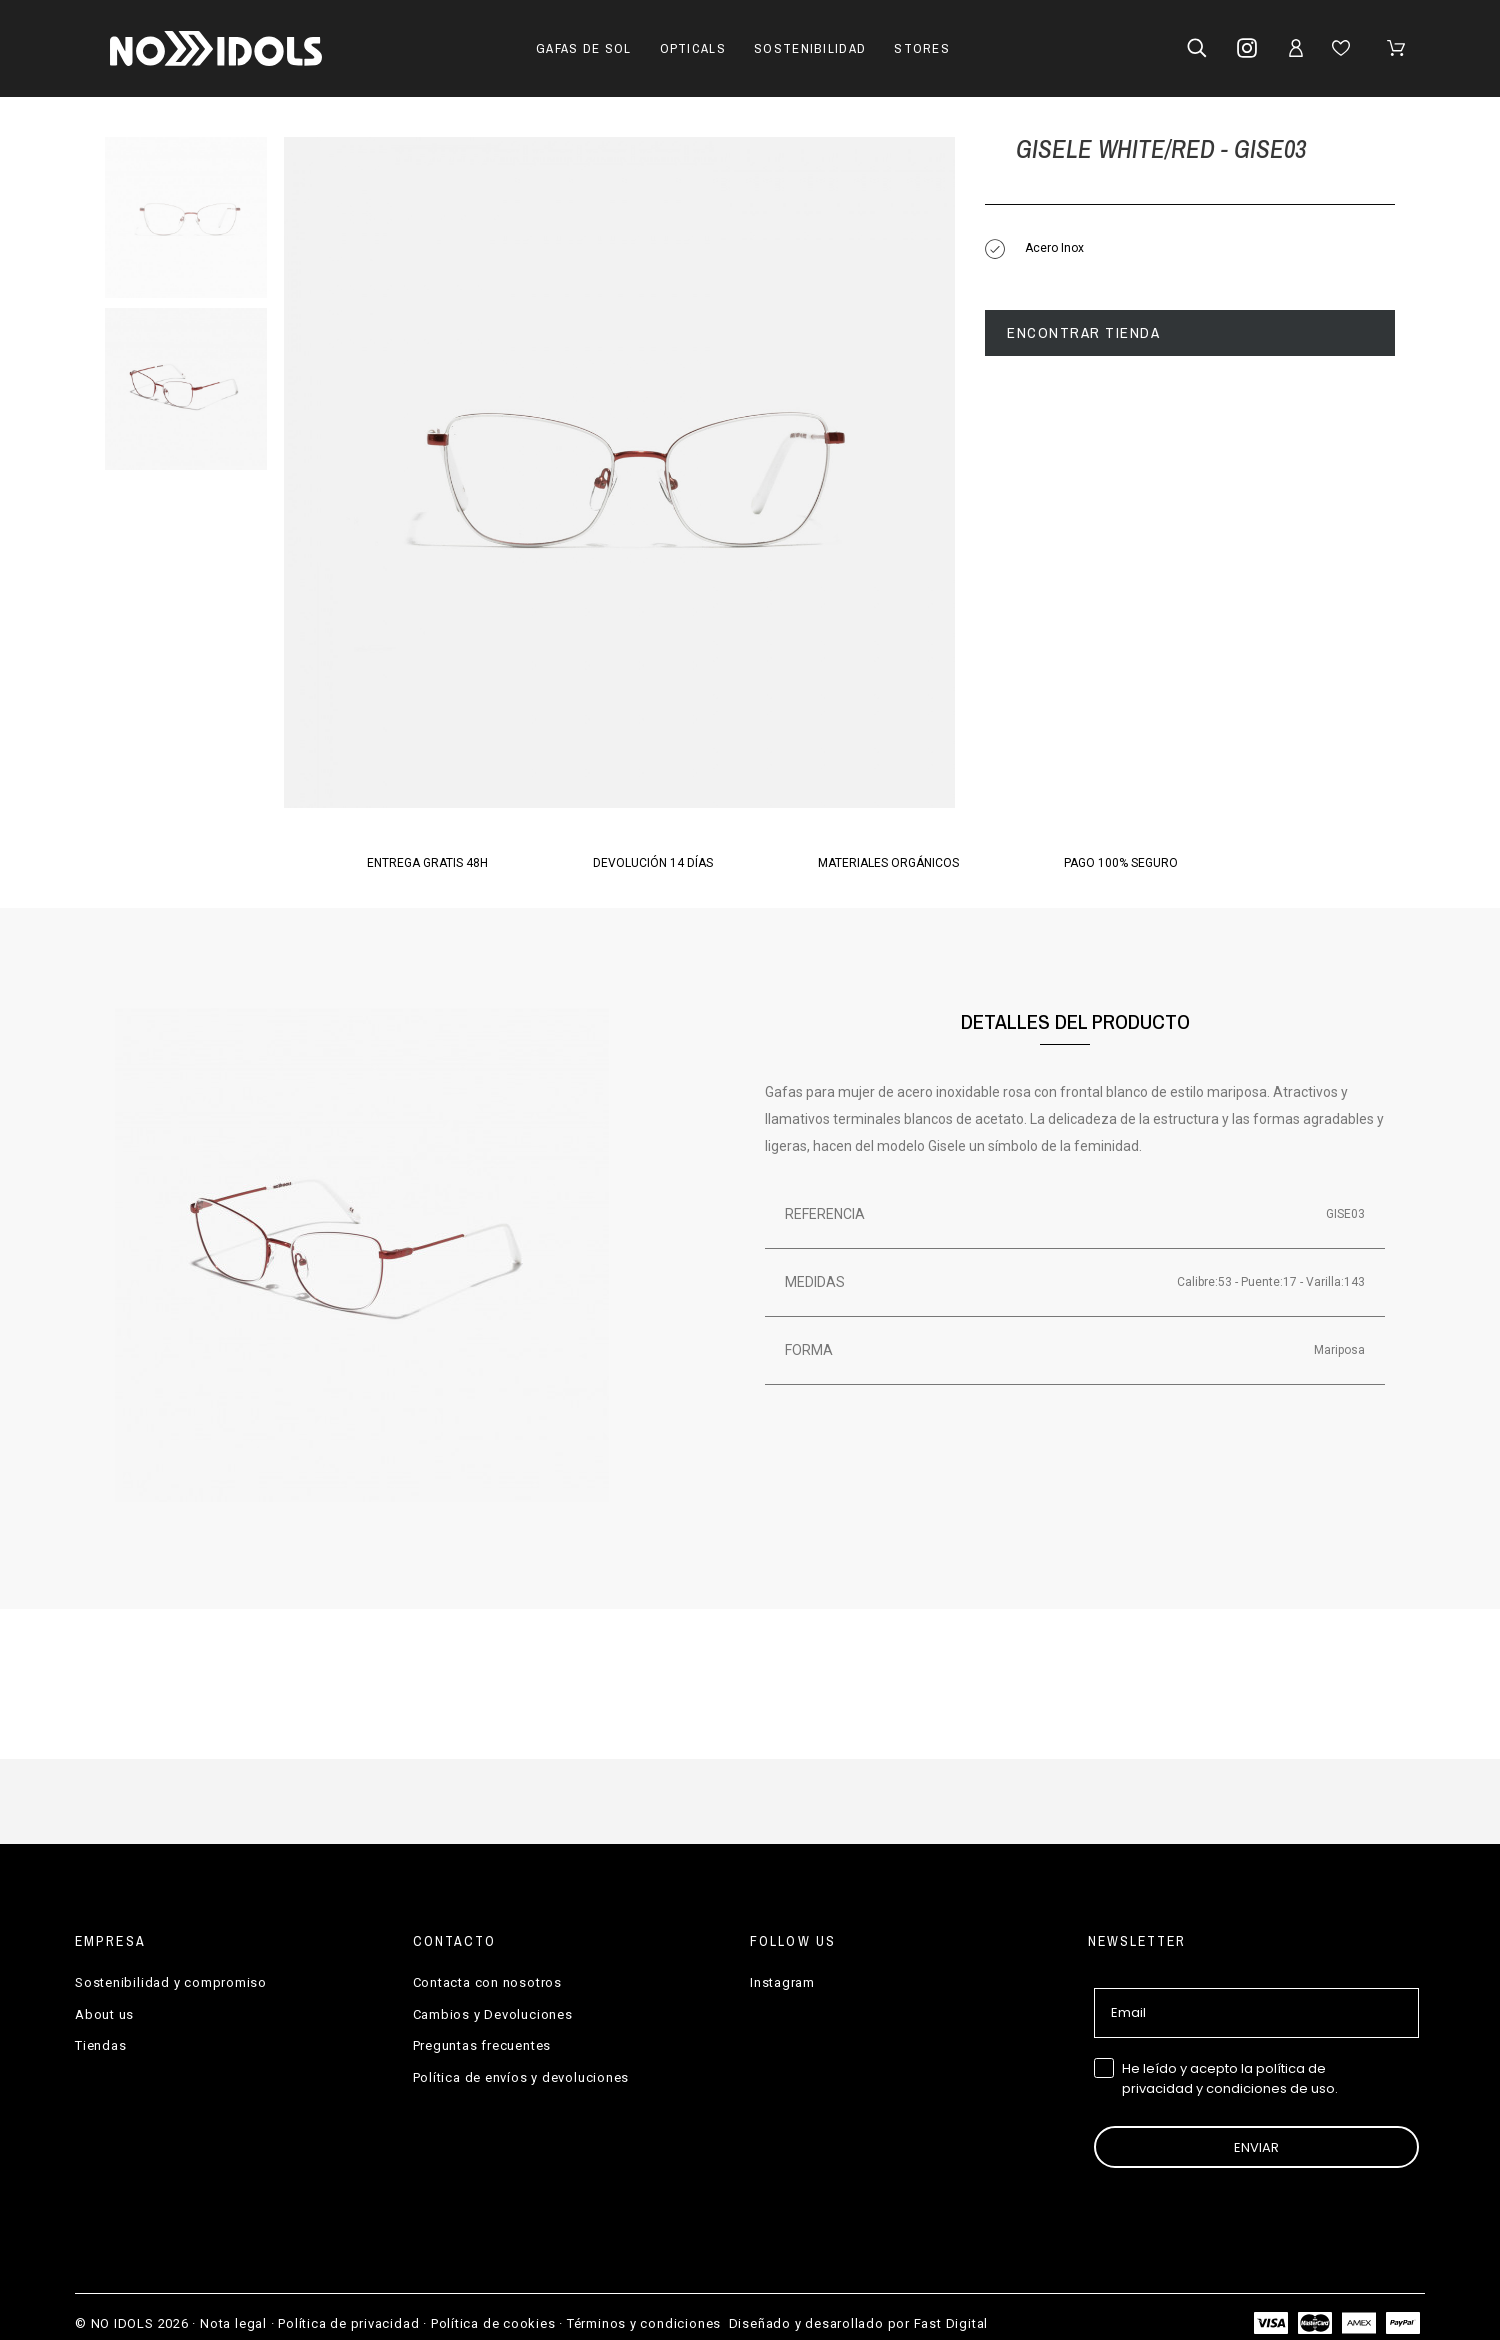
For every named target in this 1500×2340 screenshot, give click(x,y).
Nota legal (233, 2323)
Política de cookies (493, 2323)
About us (104, 2014)
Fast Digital (951, 2323)
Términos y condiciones (644, 2323)
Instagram (782, 1982)
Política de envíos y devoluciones (521, 2077)
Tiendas (100, 2045)
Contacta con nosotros (487, 1982)
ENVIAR (1256, 2147)
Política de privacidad (348, 2323)
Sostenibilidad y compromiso (171, 1982)
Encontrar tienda (1083, 332)
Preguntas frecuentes (482, 2045)
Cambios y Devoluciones (493, 2014)
